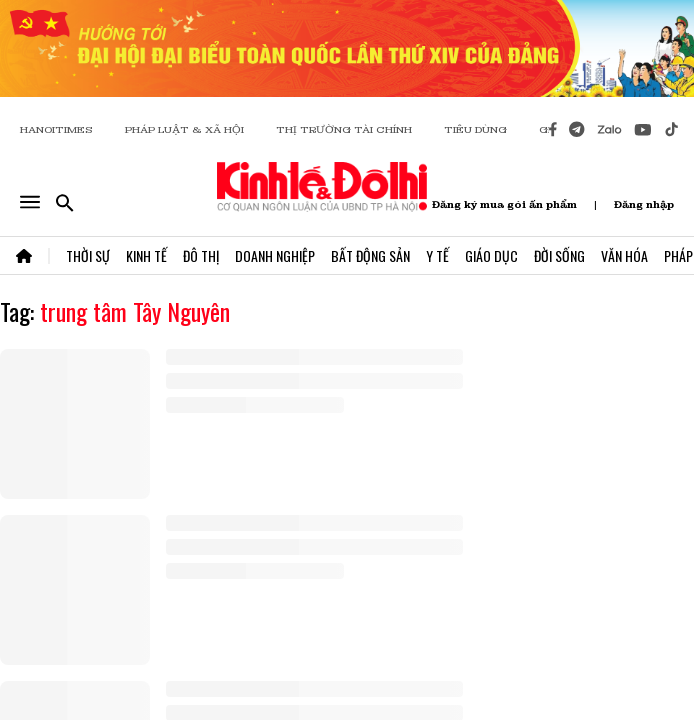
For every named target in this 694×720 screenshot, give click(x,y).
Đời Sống (559, 255)
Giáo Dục (491, 255)
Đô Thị (201, 255)
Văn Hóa (624, 255)
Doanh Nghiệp (275, 255)
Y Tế (437, 255)
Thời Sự (88, 255)
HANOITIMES (56, 129)
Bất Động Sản (370, 255)
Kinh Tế (146, 255)
